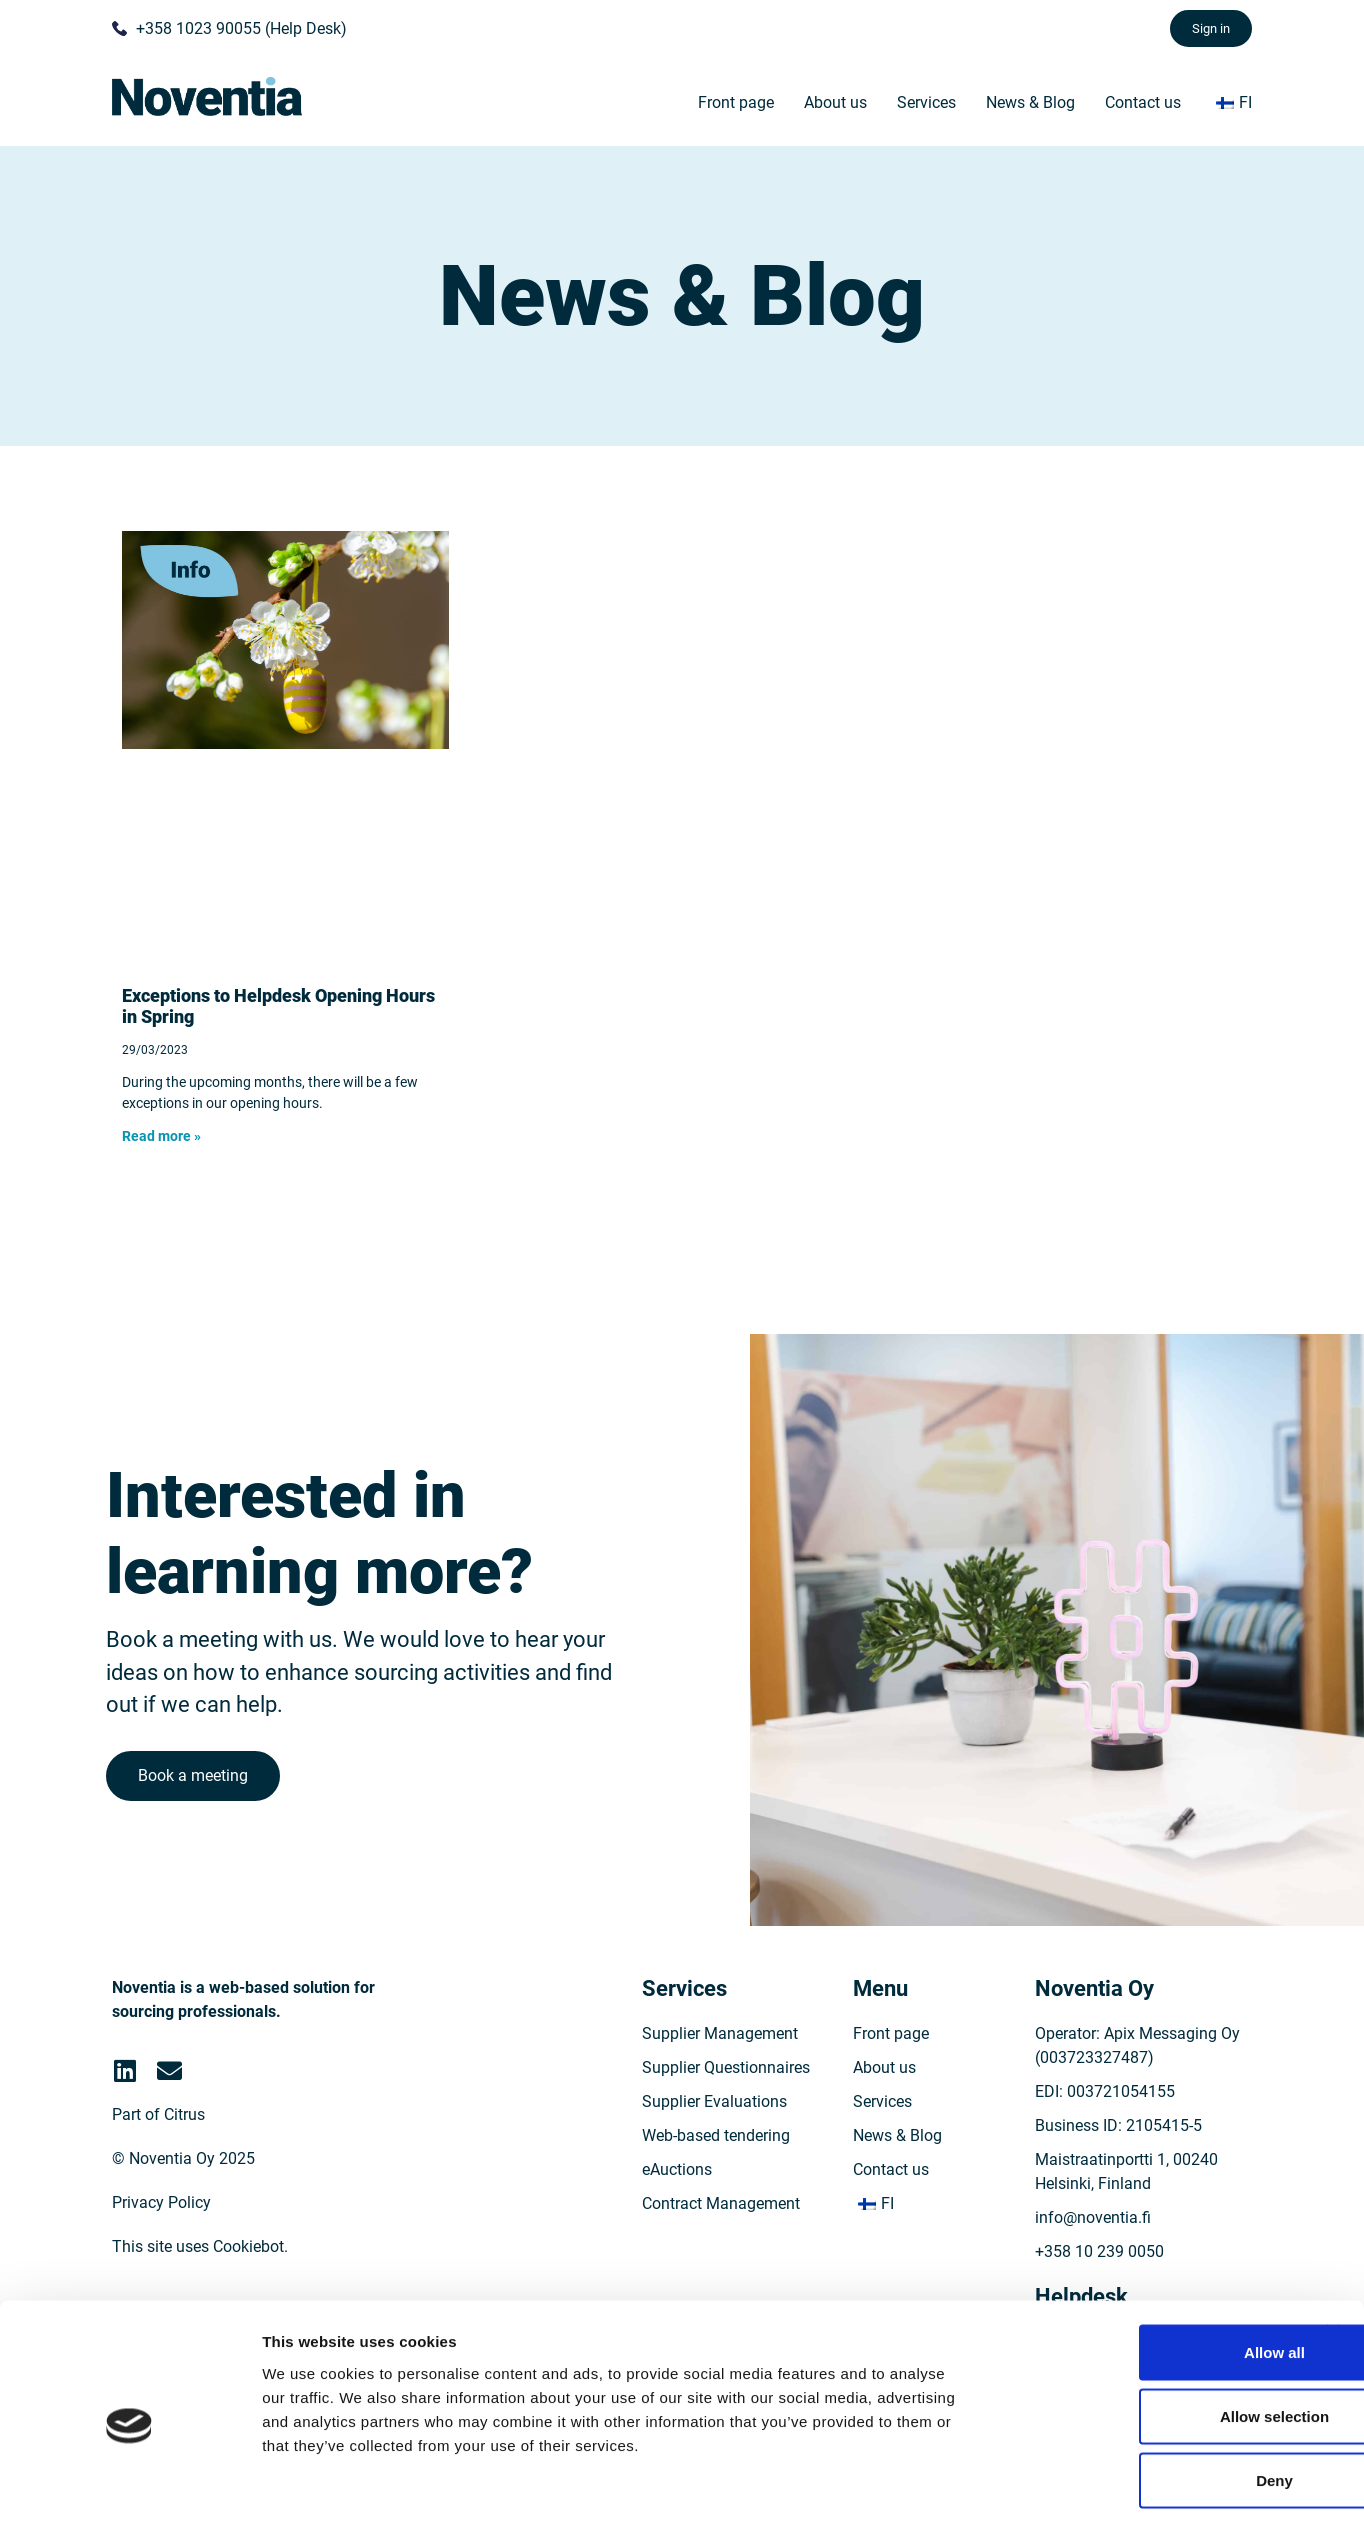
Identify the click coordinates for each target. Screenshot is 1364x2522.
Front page (736, 102)
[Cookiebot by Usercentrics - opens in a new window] (129, 2483)
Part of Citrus (158, 2142)
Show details (1049, 2482)
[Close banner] (1333, 2242)
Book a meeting (196, 1793)
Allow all (1146, 2262)
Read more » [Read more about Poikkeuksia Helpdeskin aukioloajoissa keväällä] (161, 1136)
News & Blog (1030, 102)
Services (926, 102)
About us (835, 102)
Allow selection (1145, 2326)
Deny (1146, 2390)
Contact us (1143, 102)
